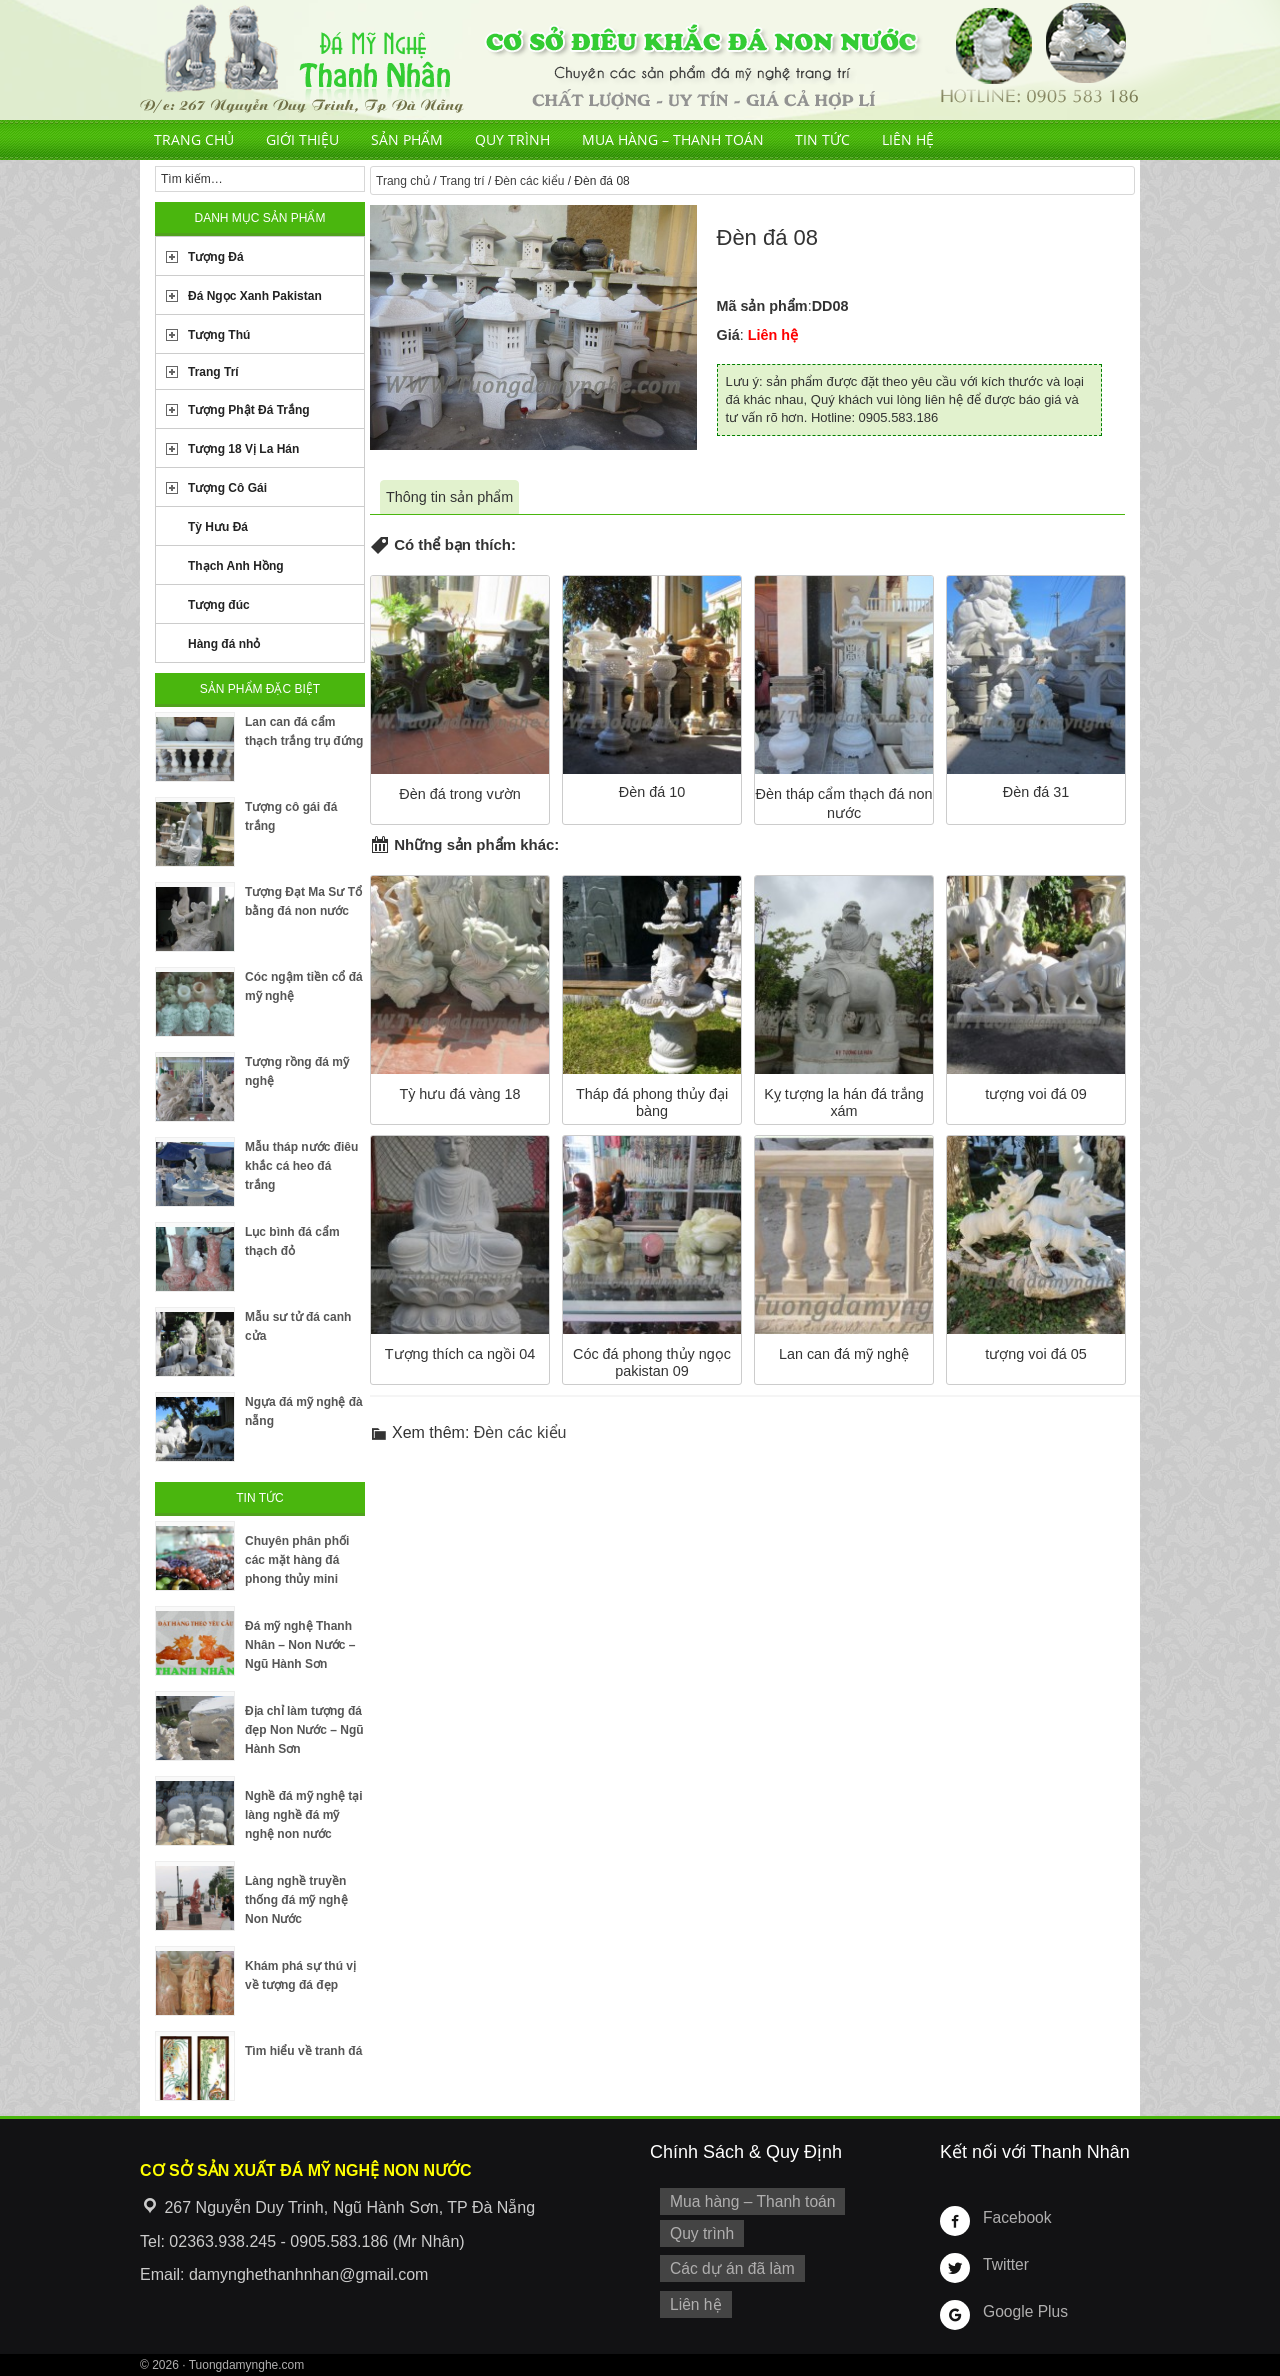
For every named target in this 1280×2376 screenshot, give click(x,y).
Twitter (1004, 2264)
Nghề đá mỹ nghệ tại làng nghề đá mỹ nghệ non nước (304, 1815)
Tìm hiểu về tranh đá (303, 2051)
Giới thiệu (302, 139)
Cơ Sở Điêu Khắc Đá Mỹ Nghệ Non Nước (640, 60)
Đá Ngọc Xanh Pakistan (255, 296)
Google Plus (1022, 2311)
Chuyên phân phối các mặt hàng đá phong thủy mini (297, 1560)
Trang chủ (194, 139)
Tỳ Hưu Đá (218, 527)
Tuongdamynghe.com (247, 2365)
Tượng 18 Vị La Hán (243, 449)
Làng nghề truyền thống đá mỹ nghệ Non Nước (296, 1900)
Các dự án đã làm (727, 2263)
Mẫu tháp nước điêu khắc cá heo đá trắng (301, 1166)
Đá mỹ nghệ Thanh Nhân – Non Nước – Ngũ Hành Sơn (300, 1645)
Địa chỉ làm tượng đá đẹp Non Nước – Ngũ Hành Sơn (304, 1730)
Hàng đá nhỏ (224, 644)
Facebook (1014, 2217)
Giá (728, 335)
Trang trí (462, 181)
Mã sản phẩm (762, 306)
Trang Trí (213, 372)
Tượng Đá (216, 257)
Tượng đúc (219, 605)
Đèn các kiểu (530, 181)
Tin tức (822, 139)
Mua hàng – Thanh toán (673, 139)
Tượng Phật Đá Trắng (249, 410)
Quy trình (512, 139)
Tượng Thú (219, 335)
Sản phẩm (407, 139)
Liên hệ (908, 139)
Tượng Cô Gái (227, 488)
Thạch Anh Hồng (236, 566)
